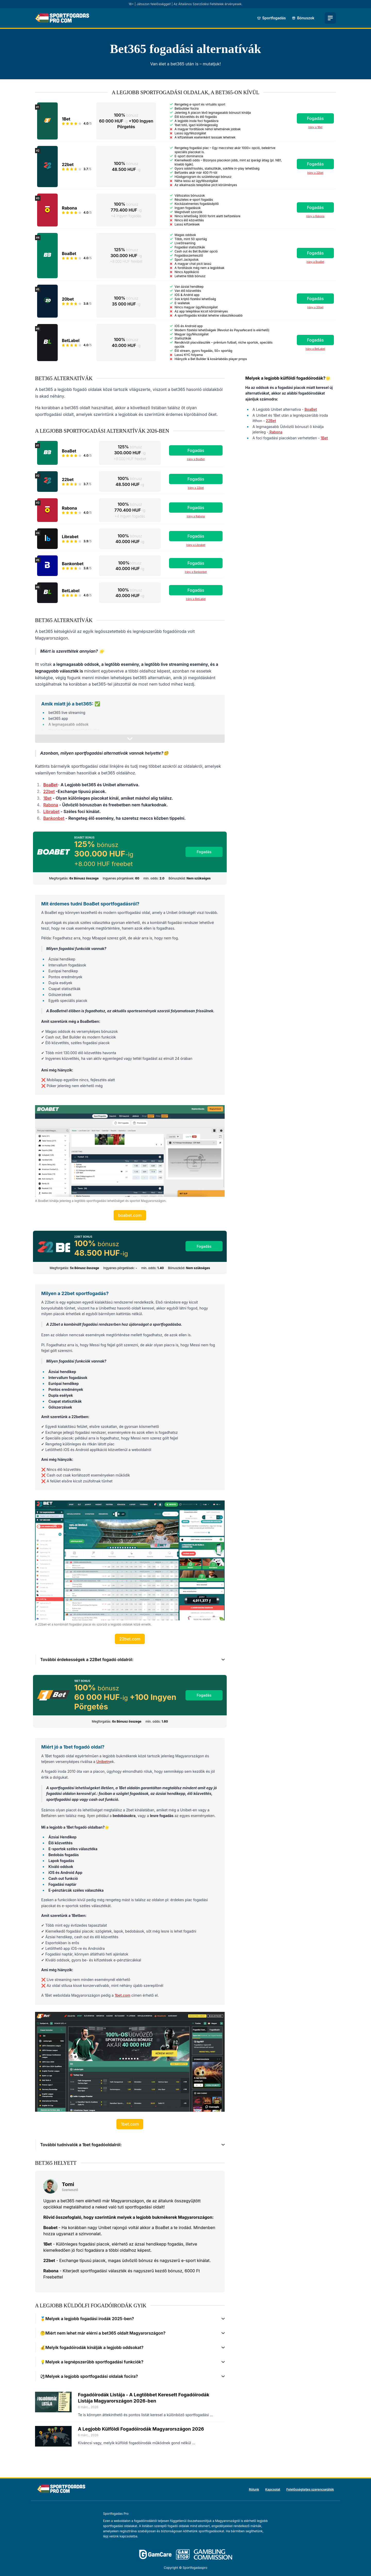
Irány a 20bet (315, 307)
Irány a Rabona (315, 216)
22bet (49, 791)
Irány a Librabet (195, 544)
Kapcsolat (272, 2489)
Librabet (51, 811)
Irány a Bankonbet (196, 571)
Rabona (50, 804)
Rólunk (254, 2489)
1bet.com (122, 1995)
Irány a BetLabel (315, 348)
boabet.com (130, 1215)
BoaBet (311, 409)
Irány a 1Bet (315, 127)
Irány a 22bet (315, 172)
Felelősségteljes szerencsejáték (310, 2489)
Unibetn (103, 1761)
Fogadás (315, 118)
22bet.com (129, 1638)
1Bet (47, 798)
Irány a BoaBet (315, 261)
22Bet (271, 420)
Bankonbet (53, 818)
